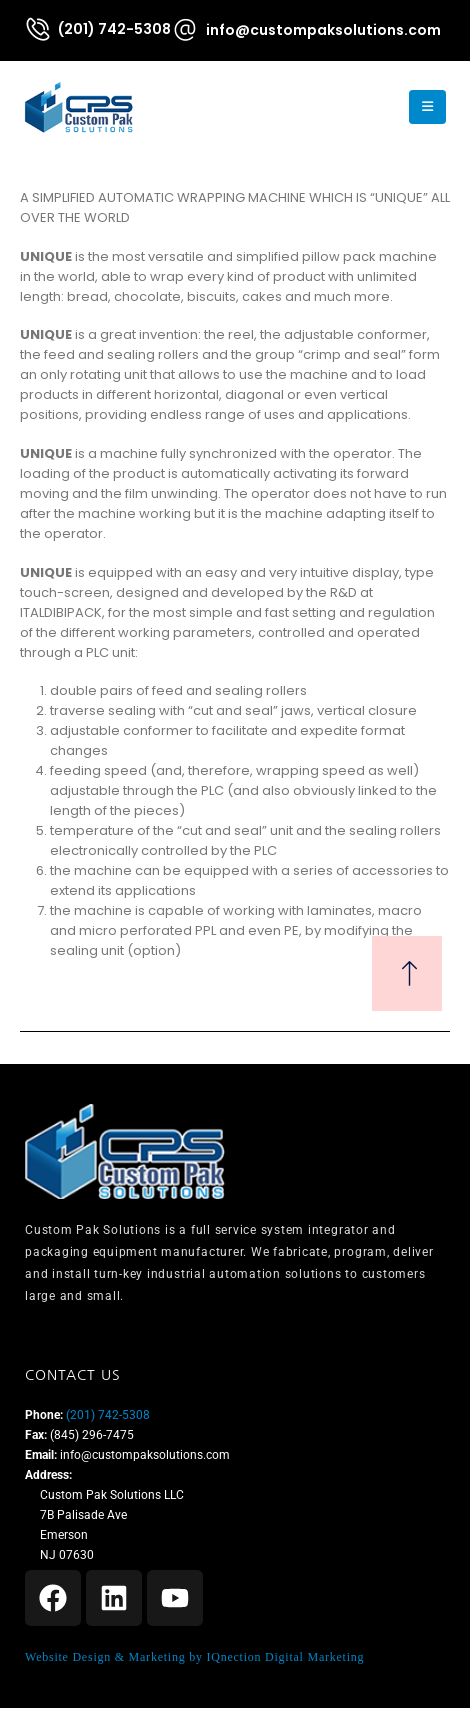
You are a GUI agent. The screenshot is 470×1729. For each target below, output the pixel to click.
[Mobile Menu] (427, 107)
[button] (375, 107)
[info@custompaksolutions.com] (306, 29)
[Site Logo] (79, 107)
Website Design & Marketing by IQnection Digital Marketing (194, 1657)
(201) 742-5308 (106, 1415)
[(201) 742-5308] (97, 29)
